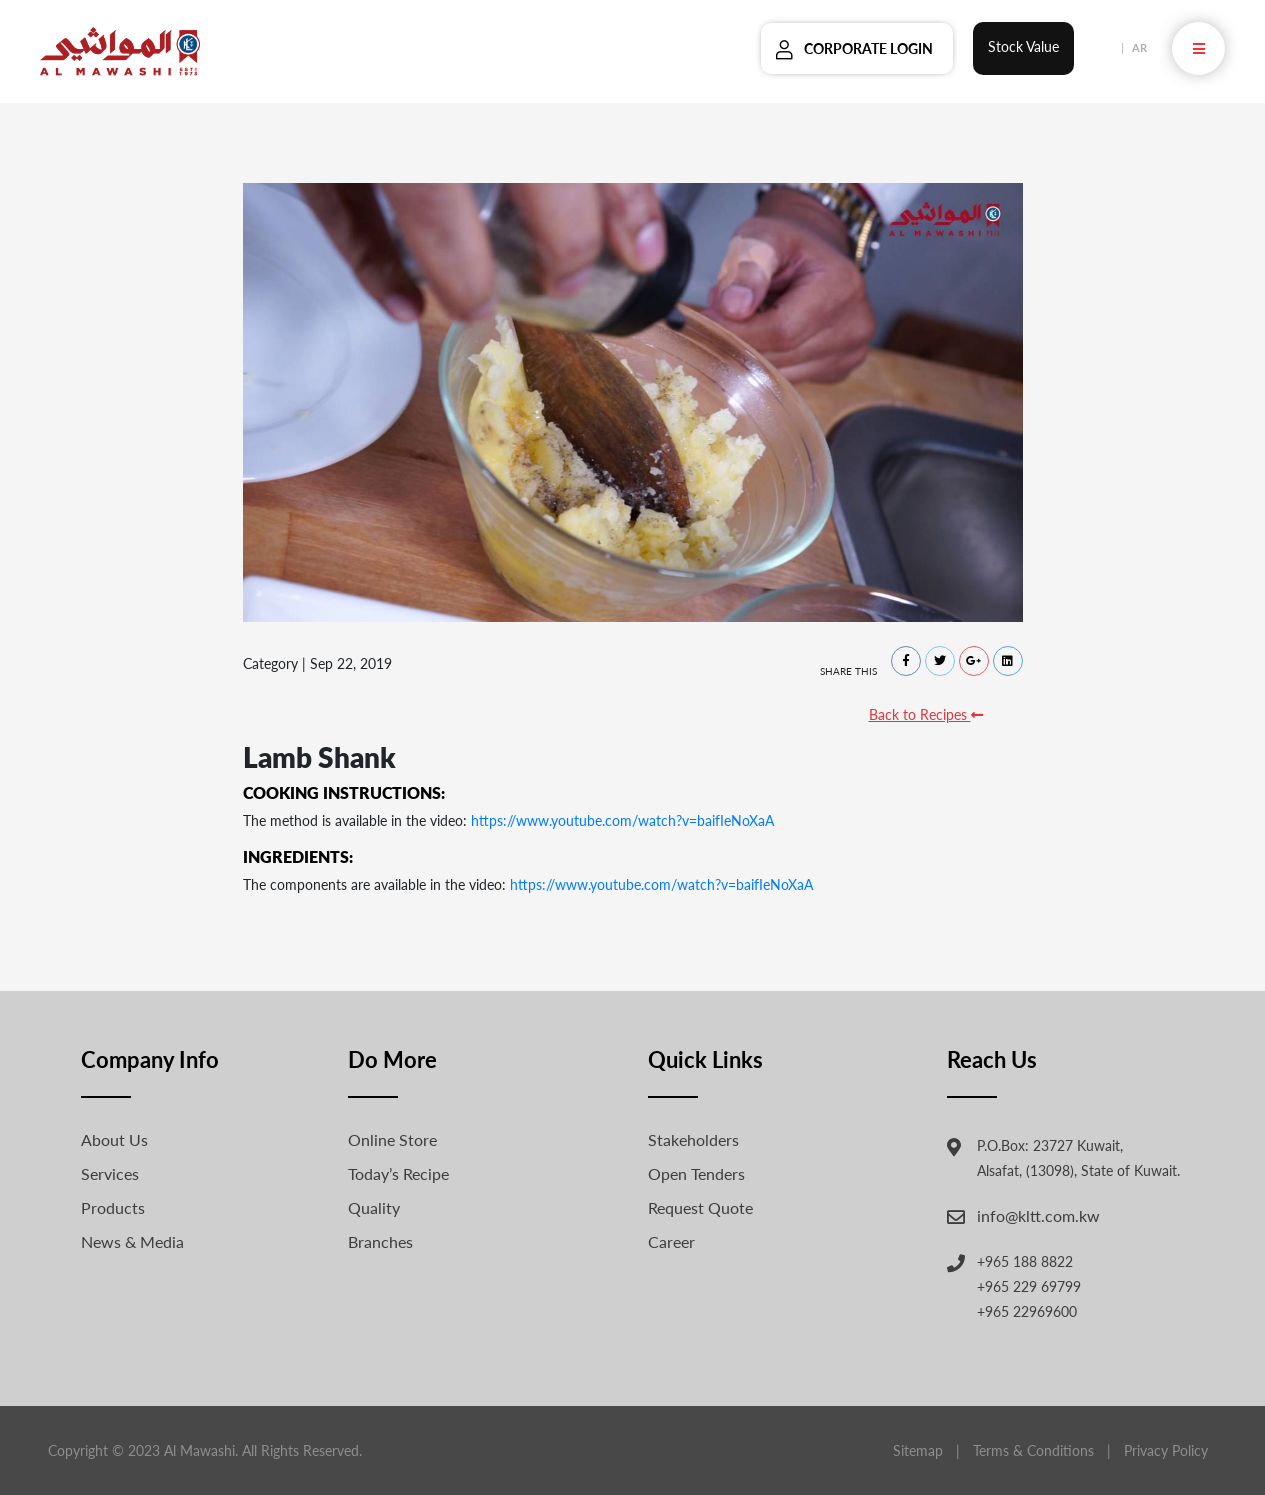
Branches (380, 1241)
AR (1139, 47)
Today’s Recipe (398, 1173)
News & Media (132, 1241)
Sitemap (918, 1450)
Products (113, 1207)
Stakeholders (693, 1139)
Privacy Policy (1166, 1450)
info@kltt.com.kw (1038, 1215)
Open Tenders (696, 1173)
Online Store (392, 1139)
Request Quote (700, 1207)
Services (110, 1173)
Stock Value (1023, 46)
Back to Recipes (926, 714)
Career (671, 1241)
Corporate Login (868, 48)
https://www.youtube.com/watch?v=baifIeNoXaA (622, 820)
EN (1106, 47)
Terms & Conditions (1033, 1450)
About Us (114, 1139)
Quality (374, 1207)
